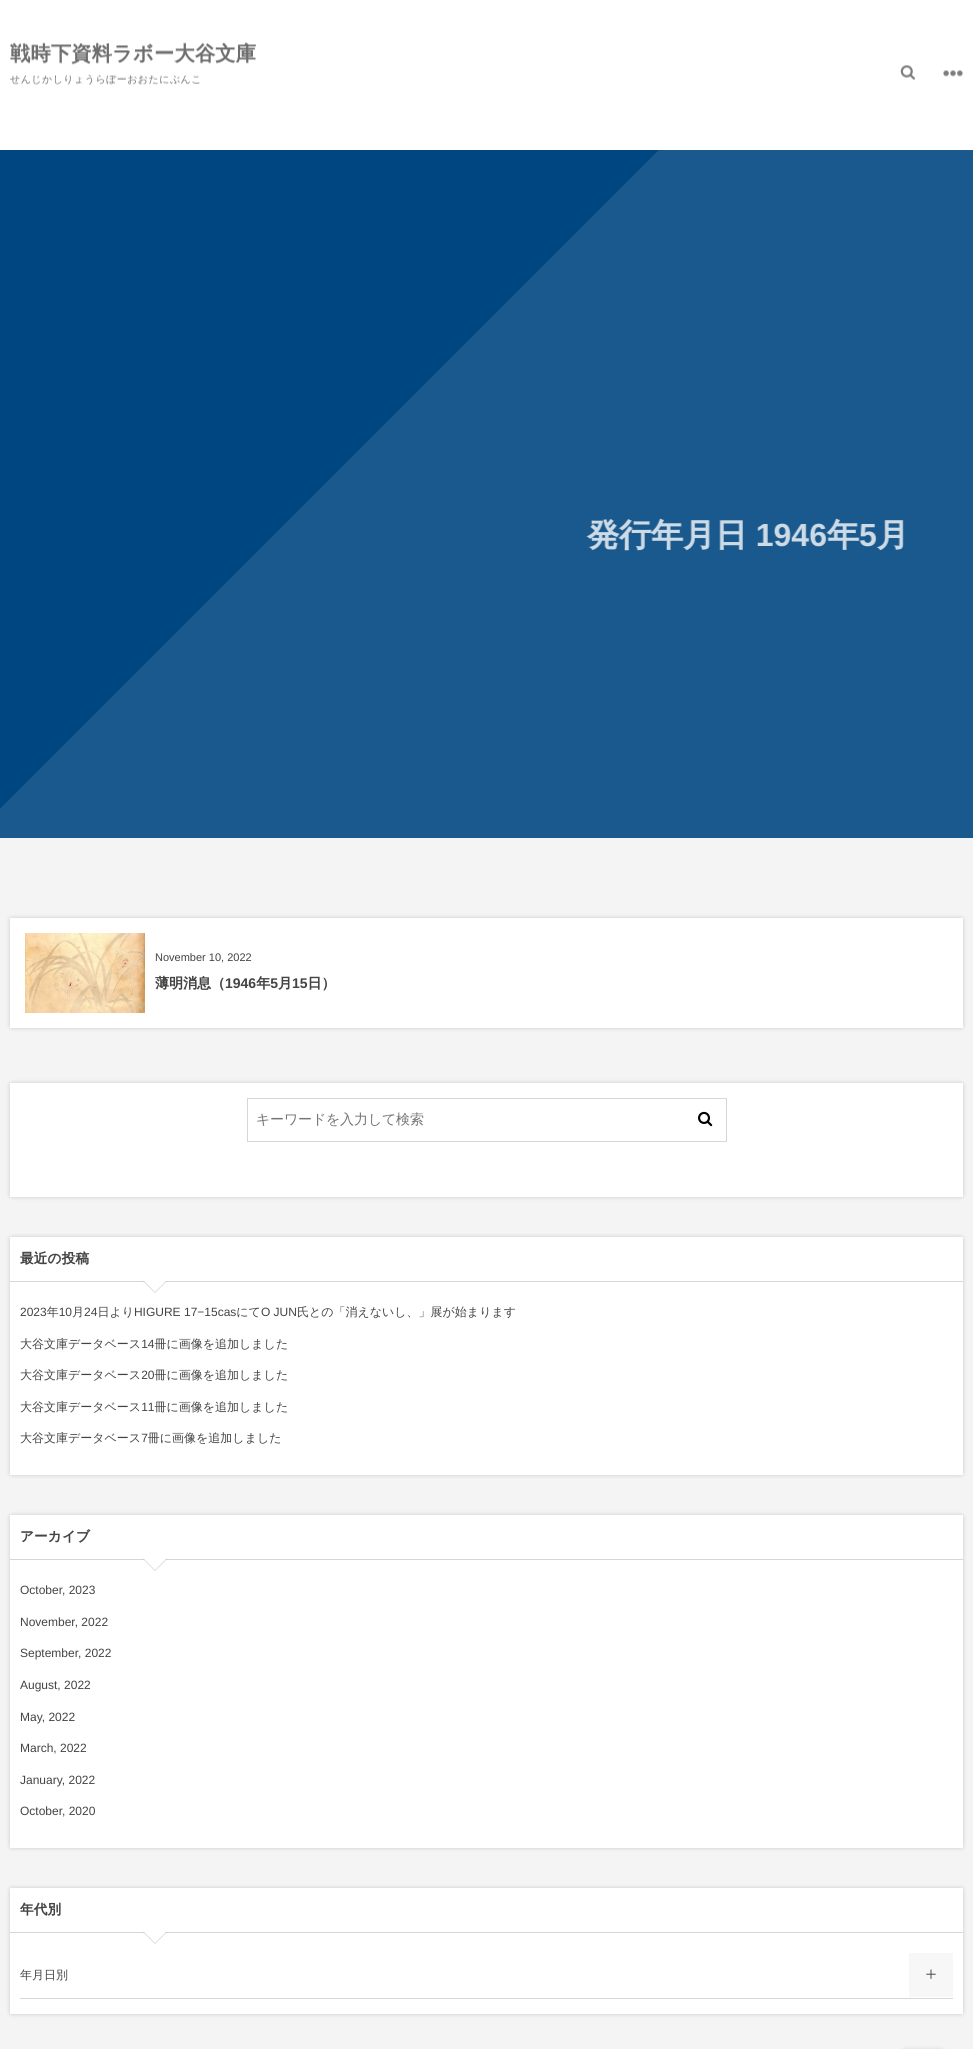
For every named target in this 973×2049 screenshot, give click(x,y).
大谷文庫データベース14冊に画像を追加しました (154, 1344)
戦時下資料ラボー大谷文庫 (133, 52)
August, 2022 (55, 1685)
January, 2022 (57, 1780)
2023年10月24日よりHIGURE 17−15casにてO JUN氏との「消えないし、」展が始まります (268, 1312)
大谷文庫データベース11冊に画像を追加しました (154, 1407)
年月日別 (44, 1975)
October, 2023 (57, 1590)
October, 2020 (57, 1811)
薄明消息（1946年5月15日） (245, 983)
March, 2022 (53, 1748)
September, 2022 (65, 1653)
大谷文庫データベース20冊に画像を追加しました (154, 1375)
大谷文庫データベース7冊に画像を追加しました (151, 1438)
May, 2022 (47, 1717)
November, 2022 (64, 1622)
